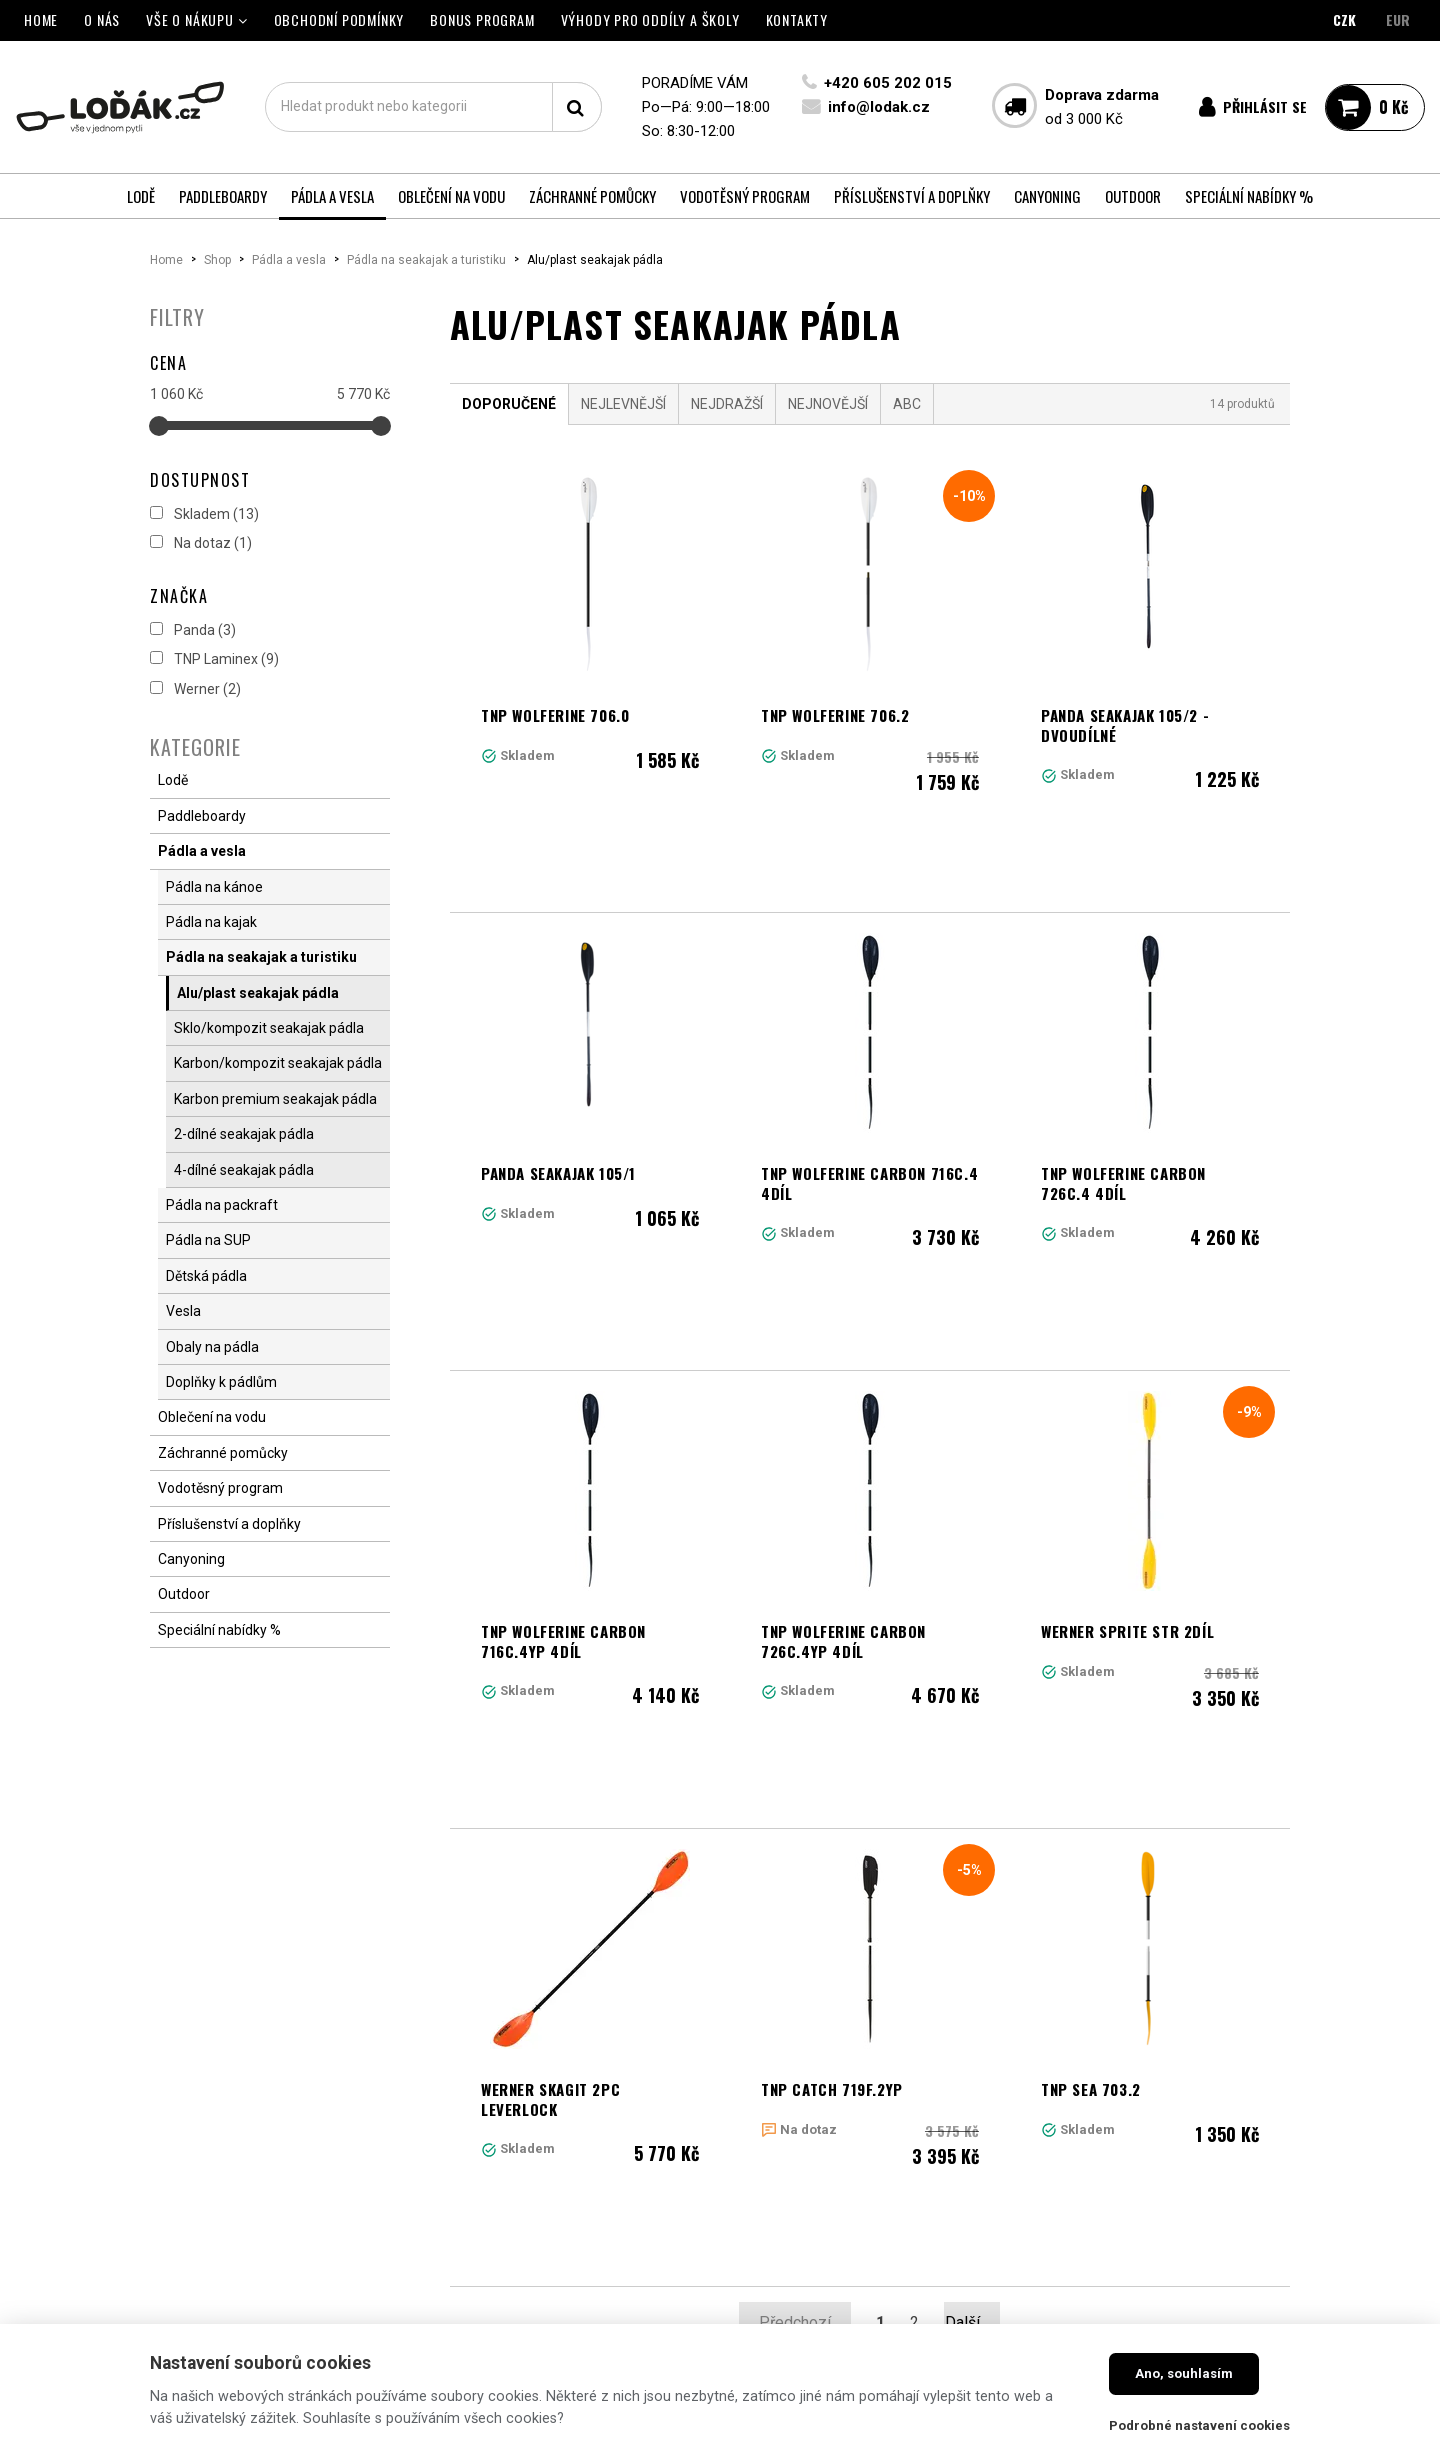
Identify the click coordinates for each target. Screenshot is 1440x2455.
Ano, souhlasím (1184, 2373)
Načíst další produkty (870, 2004)
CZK (1344, 19)
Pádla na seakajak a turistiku (426, 260)
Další (972, 1915)
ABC (907, 404)
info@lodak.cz (877, 107)
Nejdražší (727, 404)
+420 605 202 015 (886, 83)
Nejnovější (828, 404)
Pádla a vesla (289, 260)
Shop (217, 260)
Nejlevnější (623, 404)
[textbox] (432, 107)
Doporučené (509, 404)
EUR (1398, 19)
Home (166, 260)
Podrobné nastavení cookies (1199, 2425)
